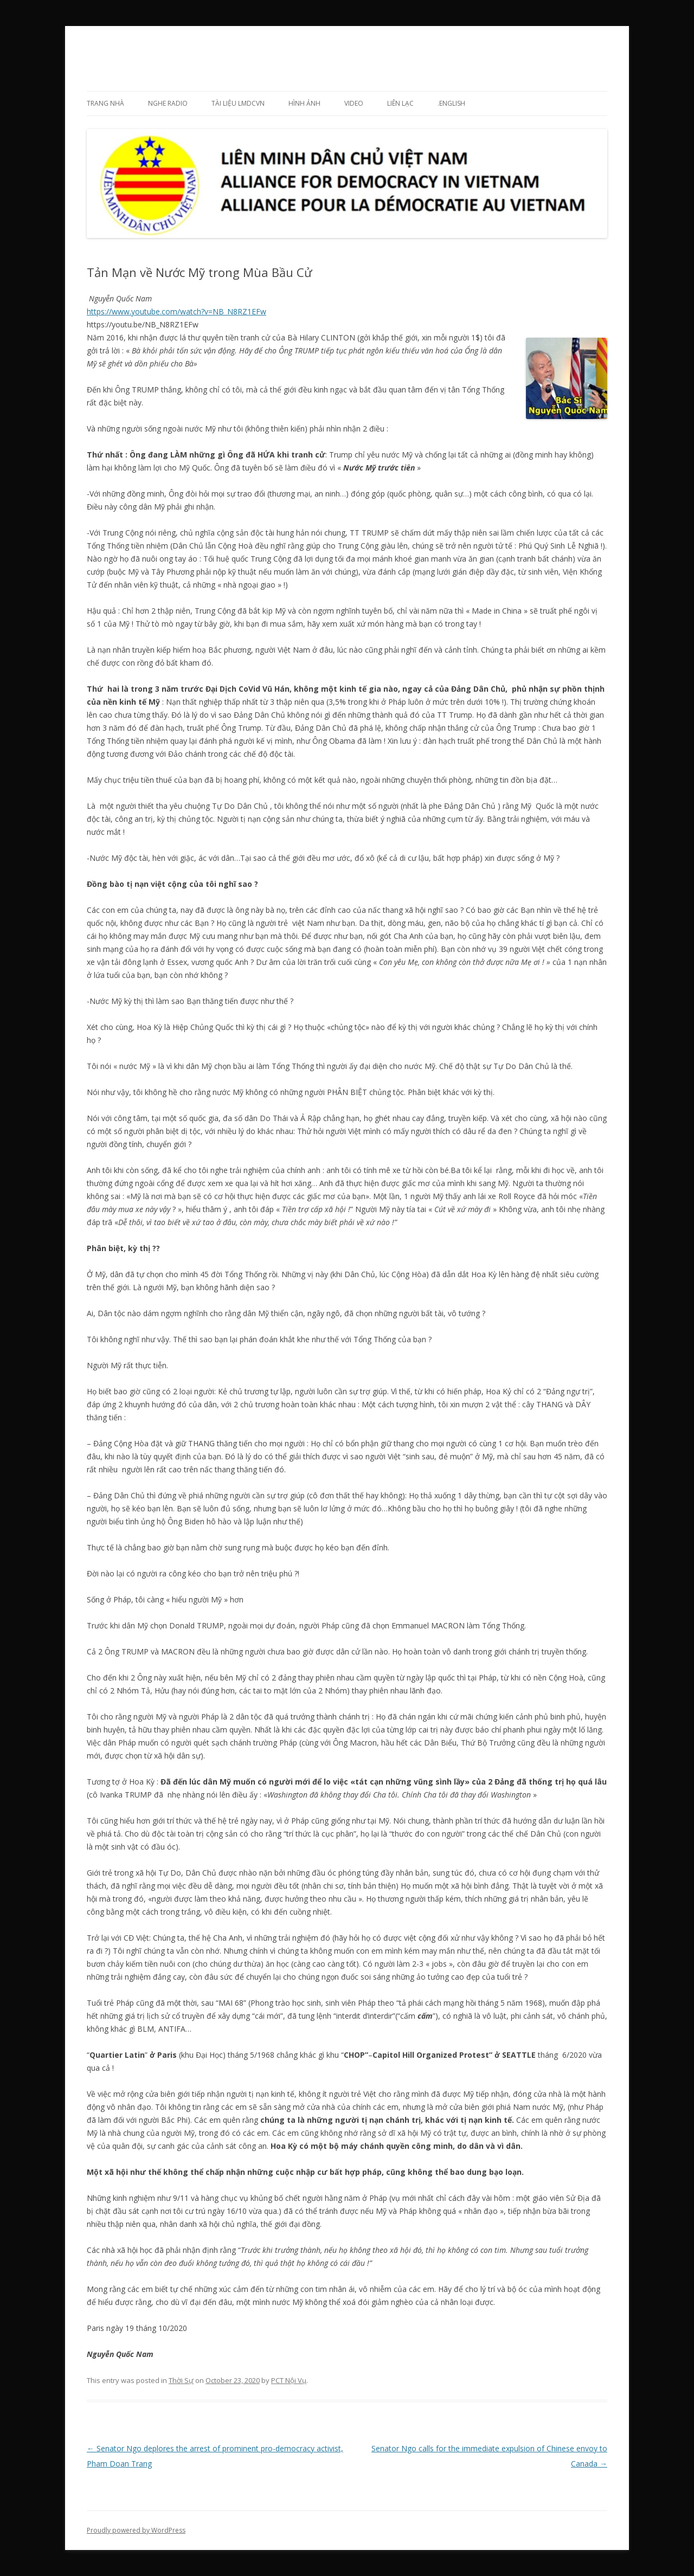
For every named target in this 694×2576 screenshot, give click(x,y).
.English (451, 103)
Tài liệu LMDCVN (238, 103)
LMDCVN (117, 52)
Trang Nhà (105, 103)
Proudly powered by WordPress (136, 2530)
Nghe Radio (168, 103)
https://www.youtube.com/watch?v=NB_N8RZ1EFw (176, 311)
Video (353, 103)
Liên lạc (400, 103)
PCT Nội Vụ (288, 2380)
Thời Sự (181, 2380)
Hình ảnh (304, 103)
